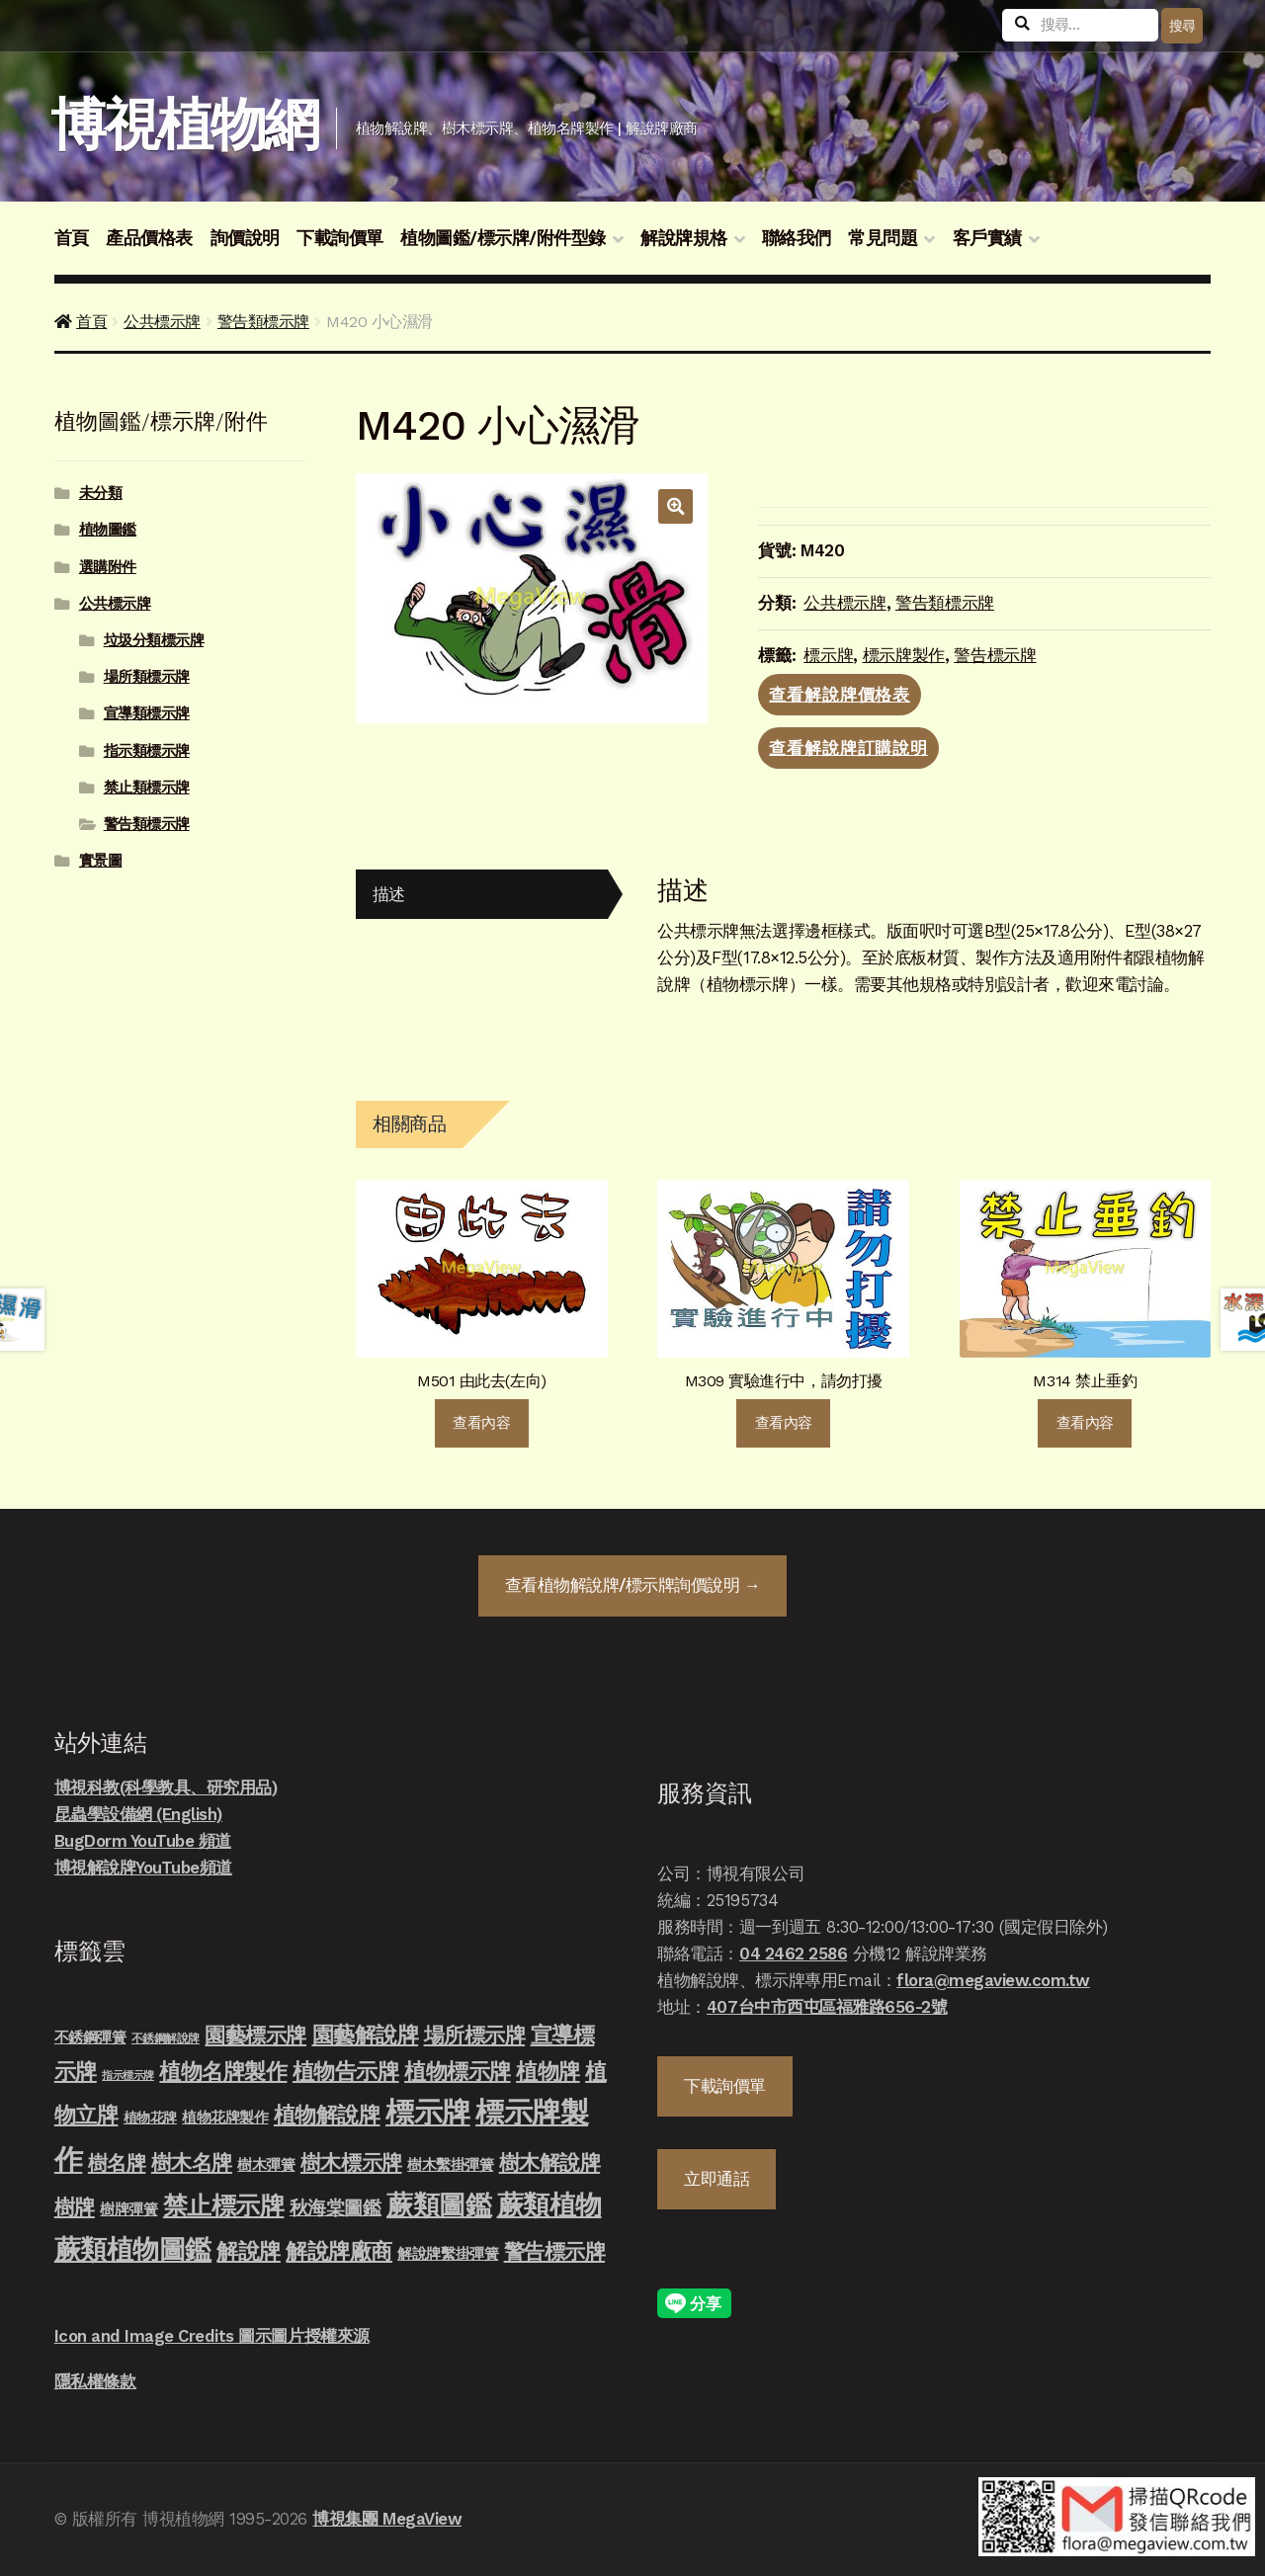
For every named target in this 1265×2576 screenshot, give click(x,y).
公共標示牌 (162, 321)
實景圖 (101, 861)
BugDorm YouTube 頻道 (142, 1841)
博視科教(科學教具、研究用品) (166, 1787)
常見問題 (882, 238)
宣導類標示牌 (147, 713)
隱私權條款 (95, 2381)
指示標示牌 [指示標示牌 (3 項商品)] (128, 2075)
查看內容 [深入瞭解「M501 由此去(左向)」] (481, 1423)
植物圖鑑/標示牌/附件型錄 (503, 238)
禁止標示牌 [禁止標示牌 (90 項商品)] (224, 2205)
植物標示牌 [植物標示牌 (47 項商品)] (457, 2071)
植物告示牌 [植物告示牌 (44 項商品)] (346, 2071)
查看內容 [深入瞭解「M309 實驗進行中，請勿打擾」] (783, 1423)
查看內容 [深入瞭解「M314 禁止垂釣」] (1085, 1423)
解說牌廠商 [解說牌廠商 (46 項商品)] (339, 2251)
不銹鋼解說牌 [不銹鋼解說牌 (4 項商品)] (165, 2038)
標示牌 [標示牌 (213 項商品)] (427, 2112)
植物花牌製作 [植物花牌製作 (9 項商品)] (225, 2117)
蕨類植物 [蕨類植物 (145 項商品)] (549, 2205)
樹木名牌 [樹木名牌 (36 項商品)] (191, 2162)
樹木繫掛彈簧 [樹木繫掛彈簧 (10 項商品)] (450, 2165)
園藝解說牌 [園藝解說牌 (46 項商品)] (365, 2034)
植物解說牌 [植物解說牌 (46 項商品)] (327, 2114)
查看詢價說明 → (632, 1585)
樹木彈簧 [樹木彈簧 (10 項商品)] (266, 2165)
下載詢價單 (339, 238)
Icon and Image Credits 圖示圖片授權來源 (212, 2336)
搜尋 (1182, 26)
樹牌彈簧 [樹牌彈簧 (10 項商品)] (128, 2209)
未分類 (101, 493)
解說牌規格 (683, 238)
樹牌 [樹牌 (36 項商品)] (74, 2207)
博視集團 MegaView (387, 2519)
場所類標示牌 (147, 677)
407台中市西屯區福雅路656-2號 (827, 2007)
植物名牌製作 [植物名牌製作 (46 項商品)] (223, 2071)
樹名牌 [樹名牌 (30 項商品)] (117, 2163)
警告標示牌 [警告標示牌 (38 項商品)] (555, 2251)
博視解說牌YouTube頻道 (143, 1867)
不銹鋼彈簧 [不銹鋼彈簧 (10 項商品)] (90, 2037)
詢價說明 (245, 238)
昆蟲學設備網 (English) (138, 1814)
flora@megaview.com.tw (993, 1980)
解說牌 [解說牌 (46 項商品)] (248, 2251)
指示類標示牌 (147, 751)
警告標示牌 (995, 655)
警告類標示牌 (263, 321)
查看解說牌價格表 (839, 695)
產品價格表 (149, 238)
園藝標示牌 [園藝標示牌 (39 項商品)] (255, 2035)
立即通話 (716, 2179)
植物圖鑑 (107, 530)
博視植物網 (184, 125)
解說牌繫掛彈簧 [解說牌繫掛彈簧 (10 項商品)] (447, 2254)
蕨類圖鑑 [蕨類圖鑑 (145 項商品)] (438, 2205)
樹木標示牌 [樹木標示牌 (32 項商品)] (351, 2163)
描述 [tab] (389, 894)
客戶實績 (987, 238)
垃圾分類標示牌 (154, 640)
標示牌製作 (904, 655)
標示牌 (828, 655)
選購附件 (107, 567)
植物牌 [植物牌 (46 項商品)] (548, 2071)
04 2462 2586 (793, 1953)
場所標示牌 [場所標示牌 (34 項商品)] (475, 2035)
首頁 (71, 238)
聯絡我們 (796, 238)
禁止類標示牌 (147, 787)
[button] (675, 506)
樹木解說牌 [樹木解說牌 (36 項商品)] (550, 2162)
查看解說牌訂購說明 (848, 748)
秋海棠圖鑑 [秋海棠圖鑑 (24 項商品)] (335, 2208)
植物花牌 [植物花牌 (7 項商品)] (150, 2117)
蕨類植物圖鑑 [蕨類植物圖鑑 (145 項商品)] (132, 2249)
